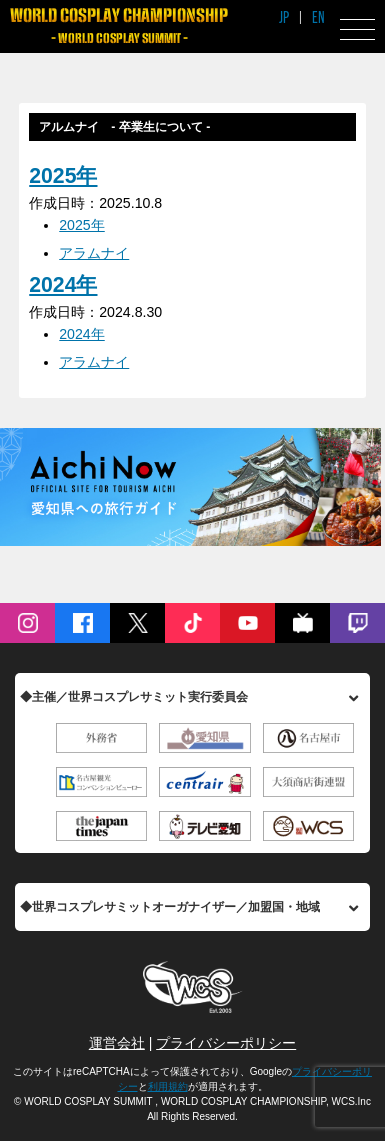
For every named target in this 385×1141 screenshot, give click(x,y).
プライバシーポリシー (226, 1043)
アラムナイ (94, 253)
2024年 (63, 285)
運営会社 (117, 1043)
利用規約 (168, 1086)
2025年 (63, 176)
